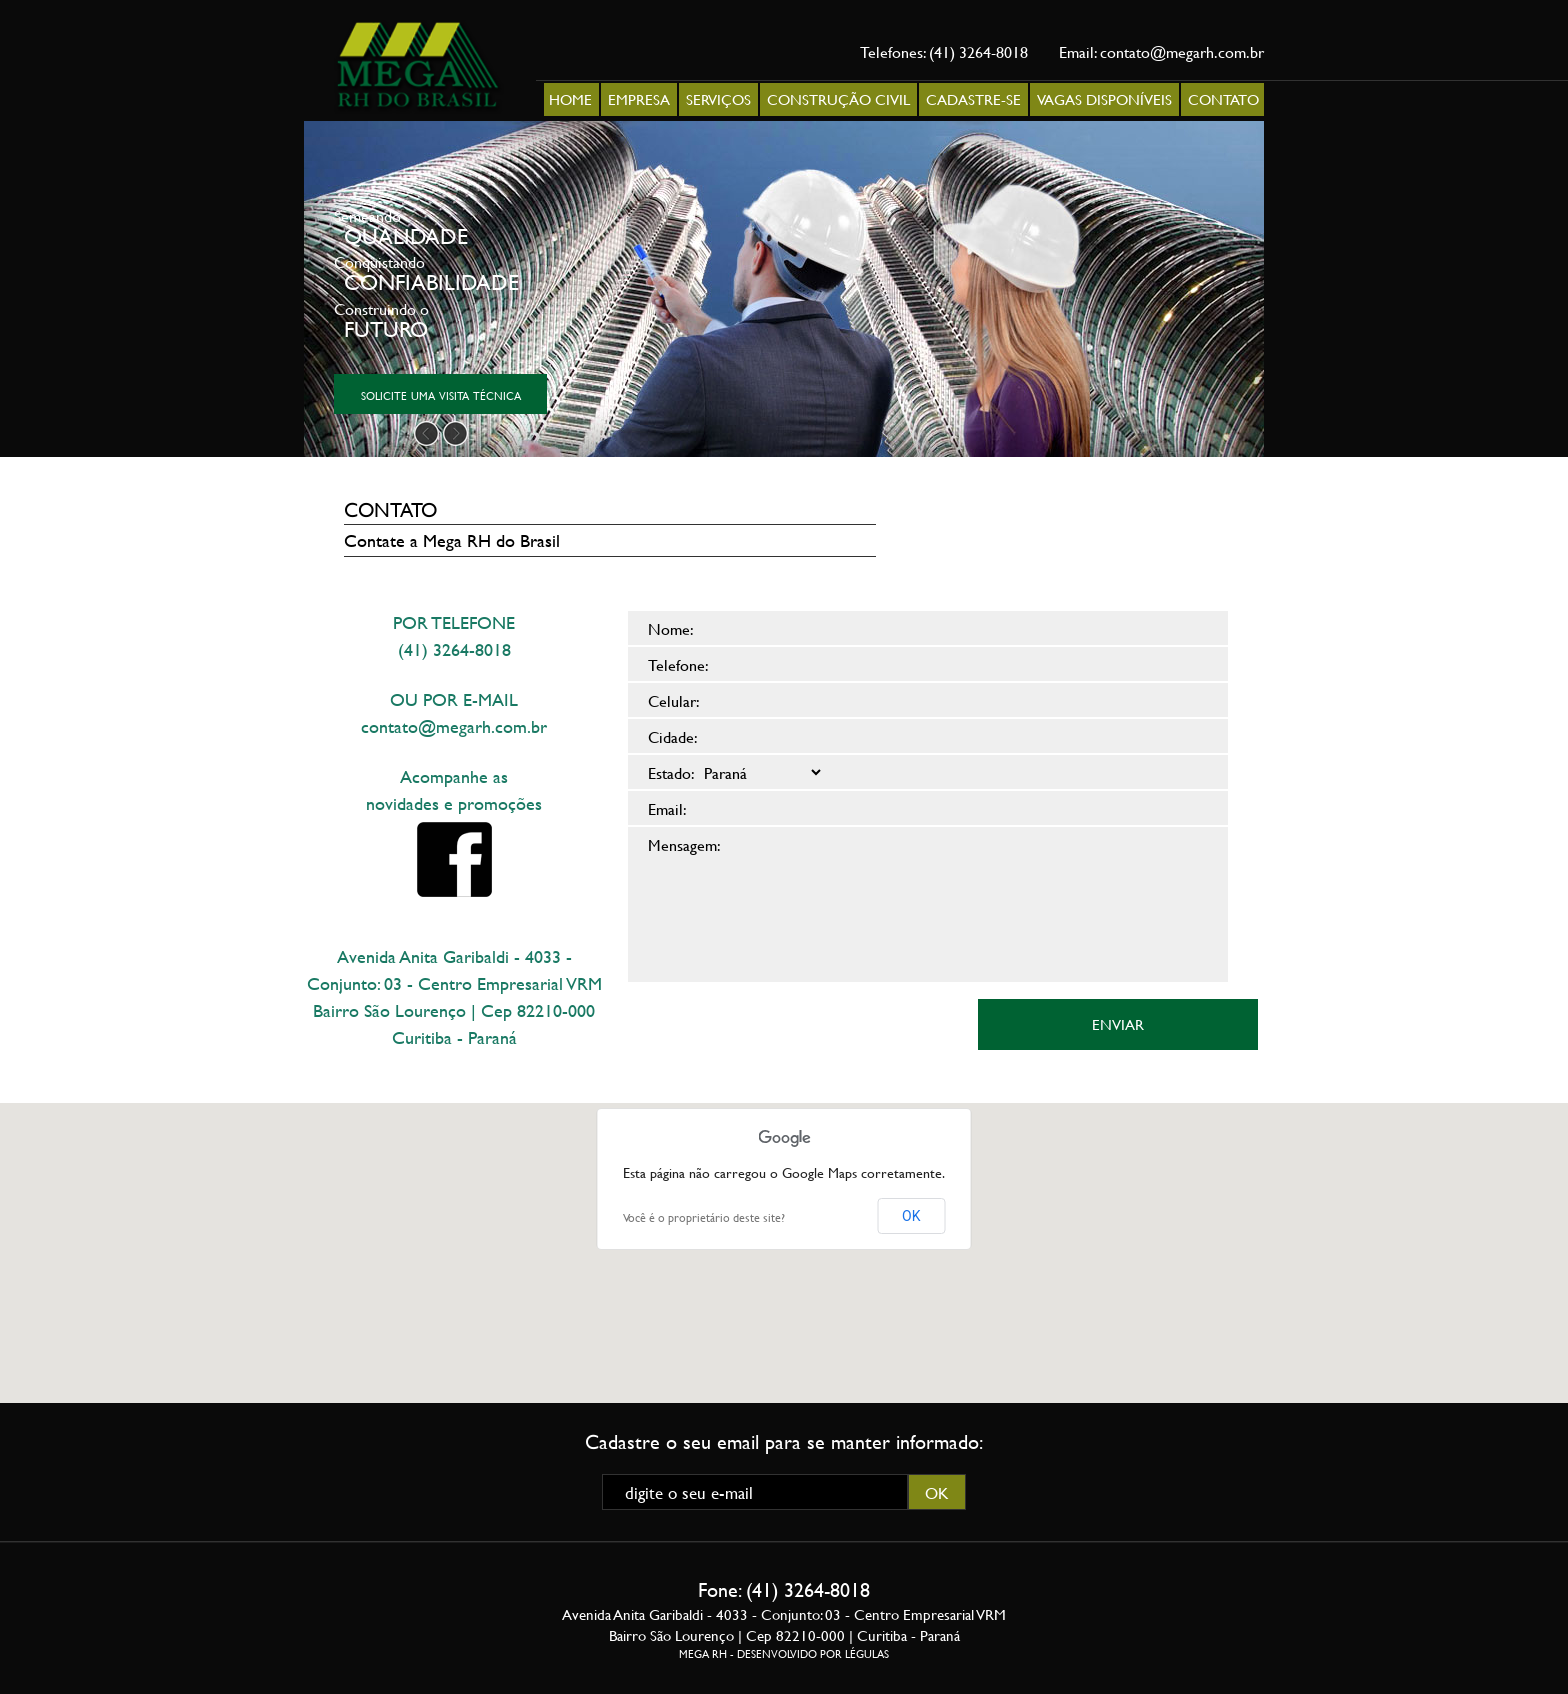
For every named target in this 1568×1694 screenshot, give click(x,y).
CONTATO (1223, 99)
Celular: (674, 700)
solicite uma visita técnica (441, 393)
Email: (667, 808)
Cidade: (673, 736)
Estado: (671, 772)
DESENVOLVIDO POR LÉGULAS (813, 1654)
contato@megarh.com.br (1182, 51)
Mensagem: (684, 844)
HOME (570, 99)
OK (911, 1216)
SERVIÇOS (718, 99)
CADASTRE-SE (973, 99)
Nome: (671, 628)
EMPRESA (639, 99)
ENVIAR (1118, 1024)
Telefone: (678, 664)
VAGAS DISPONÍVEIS (1104, 99)
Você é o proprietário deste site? (704, 1217)
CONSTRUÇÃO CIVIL (838, 99)
